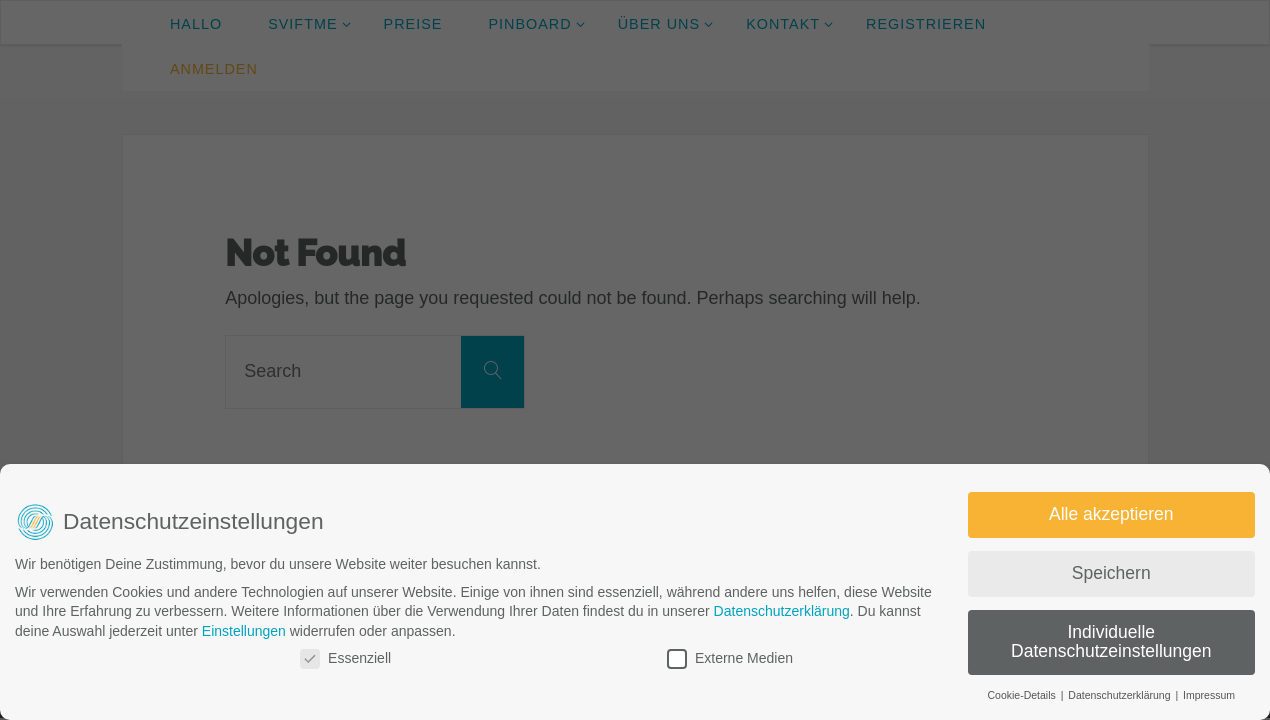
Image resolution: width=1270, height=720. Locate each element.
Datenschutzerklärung (782, 611)
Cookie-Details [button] (1022, 695)
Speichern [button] (1111, 573)
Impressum (1209, 695)
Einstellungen (244, 631)
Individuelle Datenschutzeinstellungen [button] (1111, 642)
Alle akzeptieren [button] (1111, 514)
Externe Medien (730, 658)
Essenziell (345, 658)
